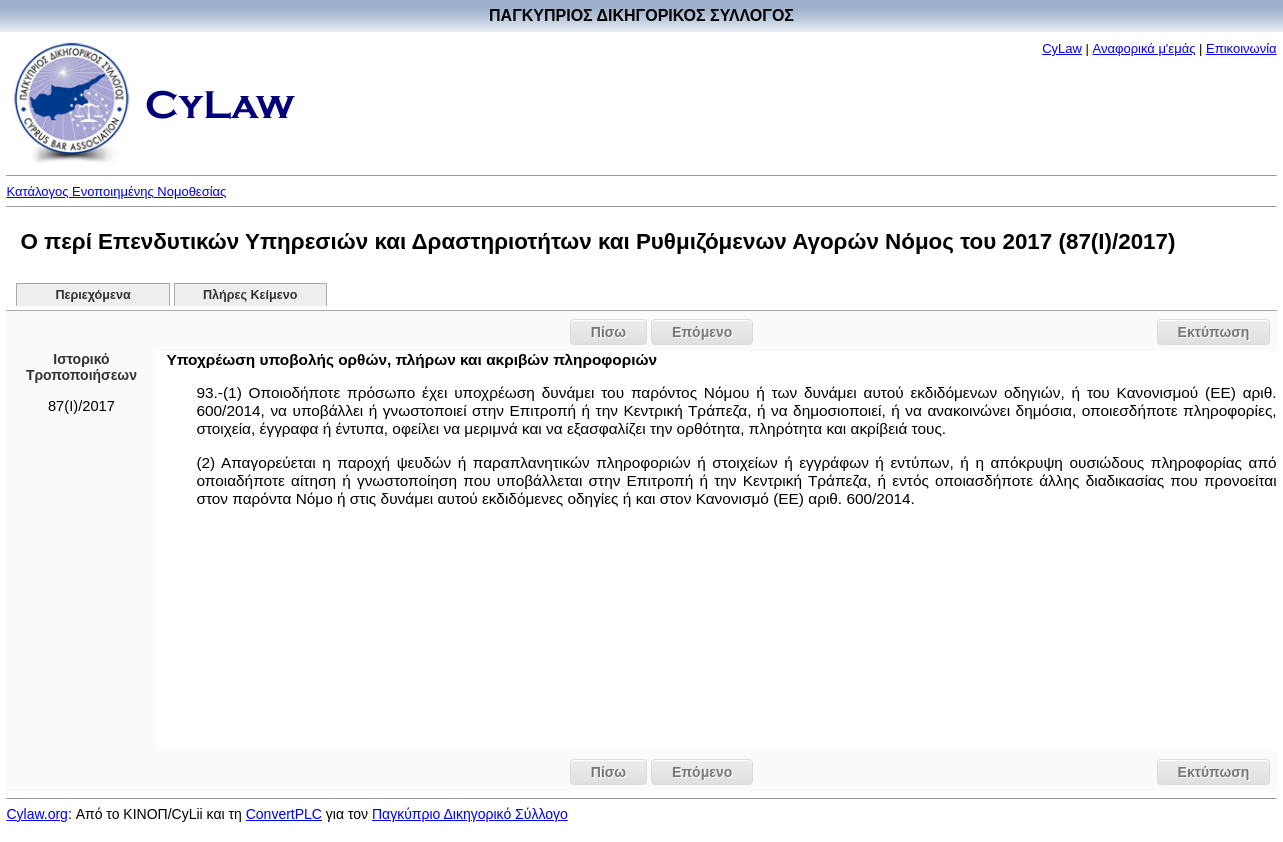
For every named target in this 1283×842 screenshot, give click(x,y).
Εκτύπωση (1214, 332)
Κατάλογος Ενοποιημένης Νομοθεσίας (116, 191)
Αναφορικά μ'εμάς (1144, 48)
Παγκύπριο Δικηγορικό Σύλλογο (470, 814)
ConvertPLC (284, 814)
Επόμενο (702, 332)
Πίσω (608, 332)
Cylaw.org (36, 814)
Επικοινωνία (1241, 48)
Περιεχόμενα (92, 295)
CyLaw (1062, 48)
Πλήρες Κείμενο (250, 295)
